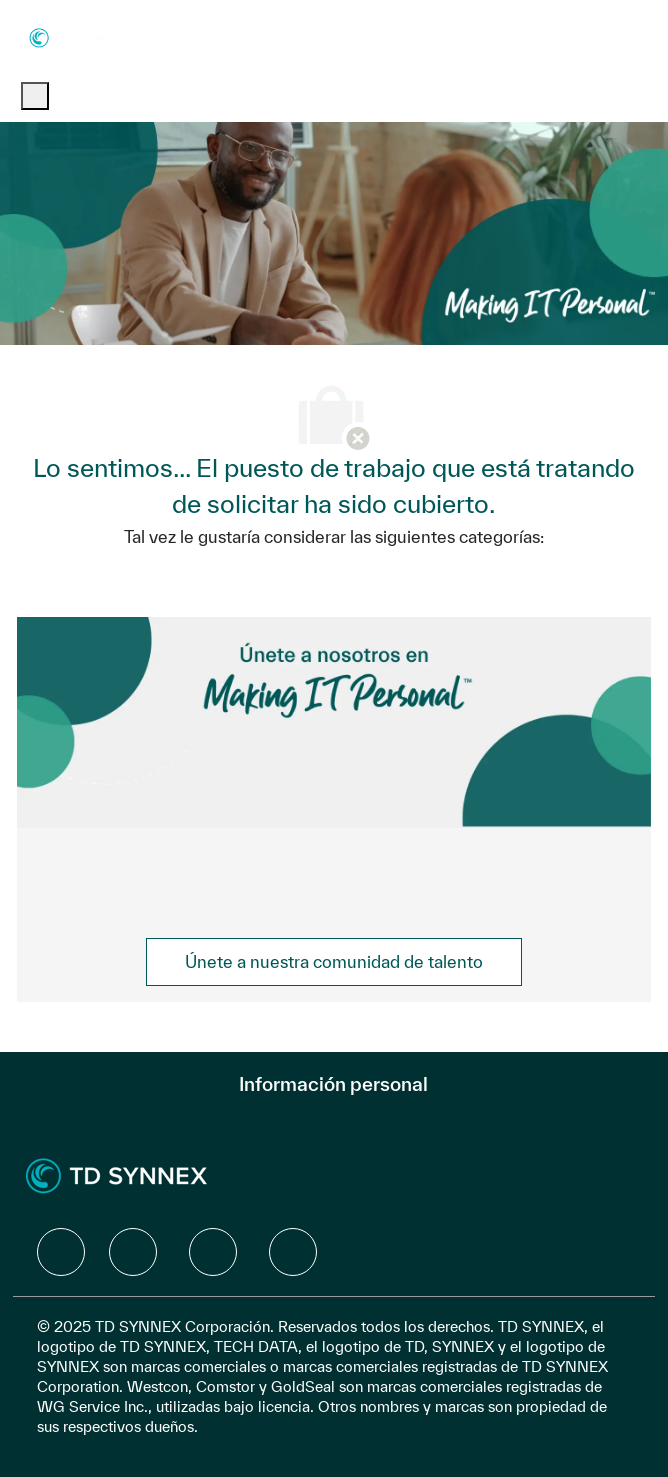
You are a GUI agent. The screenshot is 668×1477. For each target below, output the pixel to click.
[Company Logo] (79, 36)
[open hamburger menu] (35, 96)
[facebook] (61, 1252)
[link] (334, 962)
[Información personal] (333, 1084)
